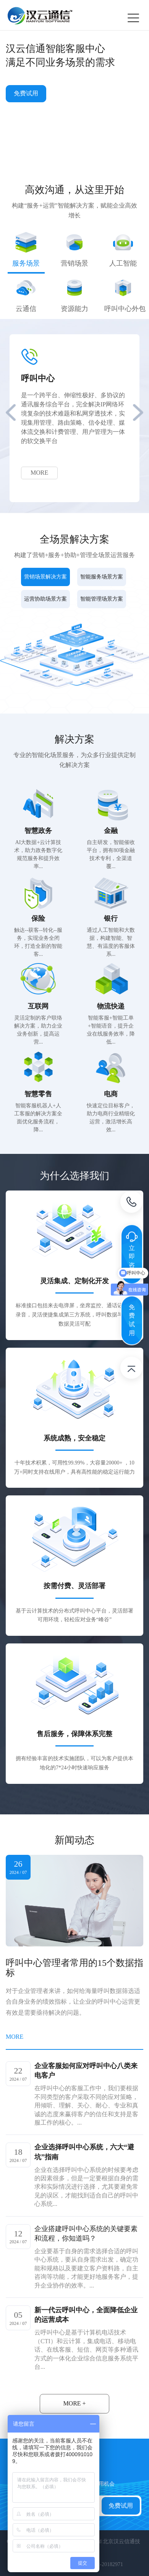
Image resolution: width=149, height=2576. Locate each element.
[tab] (26, 253)
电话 (131, 1203)
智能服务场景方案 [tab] (101, 577)
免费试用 (26, 93)
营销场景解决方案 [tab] (45, 577)
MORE (39, 472)
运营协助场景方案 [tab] (45, 599)
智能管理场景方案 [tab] (101, 599)
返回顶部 (131, 1369)
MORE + (74, 2403)
